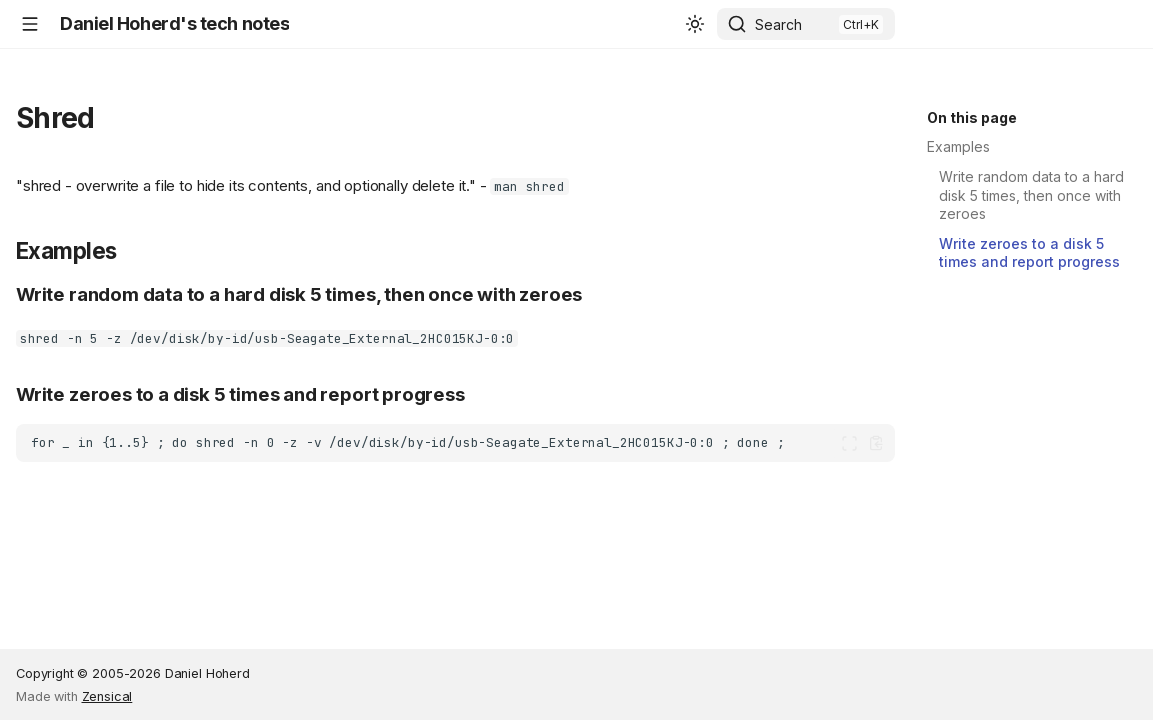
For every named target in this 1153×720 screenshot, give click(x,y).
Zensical (107, 696)
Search (778, 24)
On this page (972, 117)
